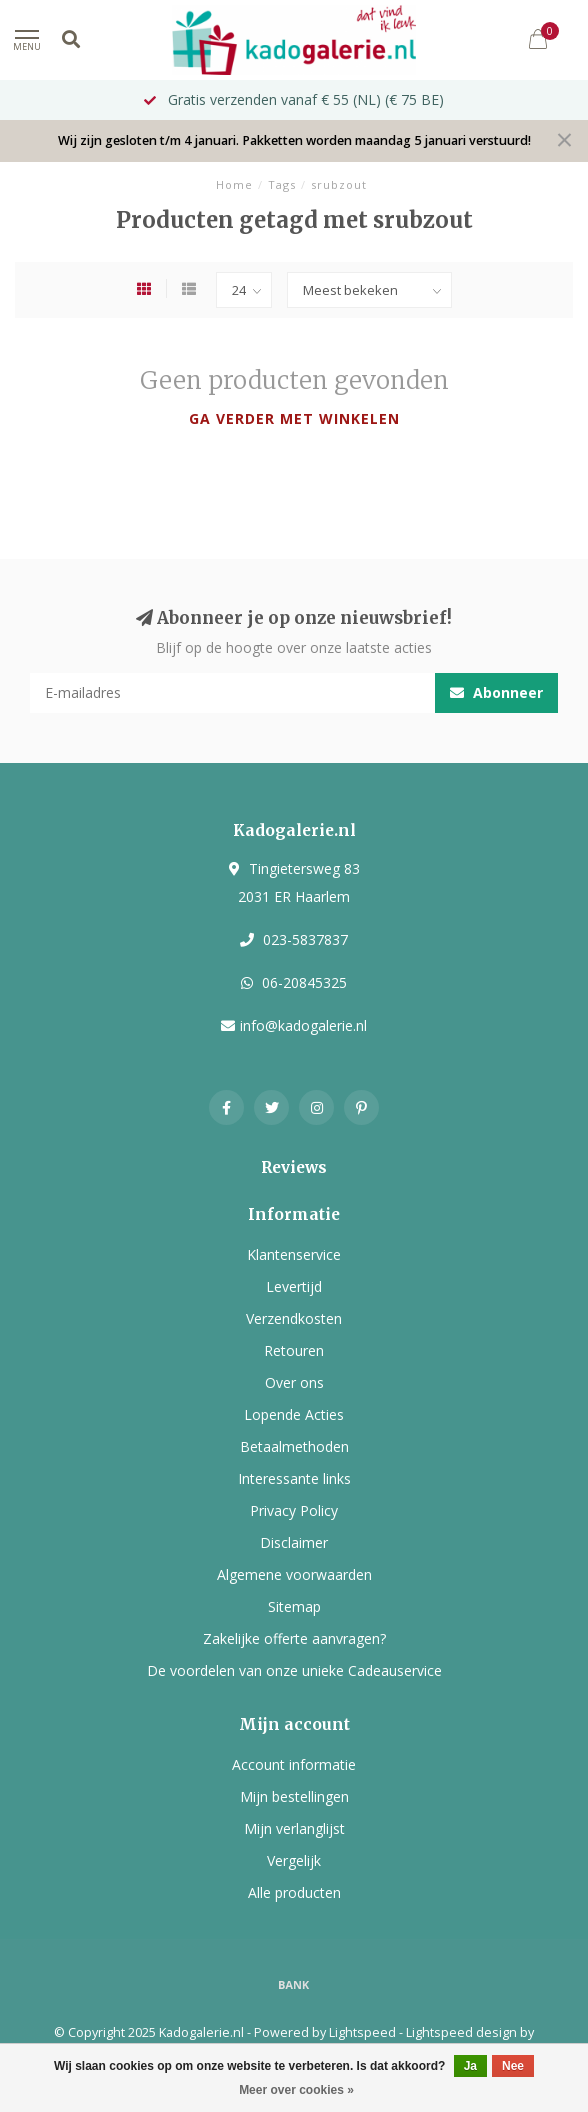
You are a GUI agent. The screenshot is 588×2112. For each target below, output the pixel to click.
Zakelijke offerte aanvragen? (294, 1638)
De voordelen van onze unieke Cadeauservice (294, 1670)
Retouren (294, 1350)
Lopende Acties (294, 1414)
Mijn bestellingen (294, 1796)
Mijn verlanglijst (294, 1828)
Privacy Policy (294, 1510)
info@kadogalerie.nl (303, 1025)
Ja (470, 2066)
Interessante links (294, 1478)
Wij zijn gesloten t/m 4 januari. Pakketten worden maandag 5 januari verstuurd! (294, 140)
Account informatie (294, 1764)
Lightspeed (362, 2032)
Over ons (294, 1382)
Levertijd (294, 1286)
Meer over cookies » (296, 2090)
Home (234, 184)
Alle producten (294, 1892)
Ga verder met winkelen (294, 418)
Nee (513, 2066)
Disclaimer (294, 1542)
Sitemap (294, 1606)
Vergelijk (294, 1860)
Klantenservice (294, 1254)
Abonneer (496, 692)
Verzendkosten (294, 1318)
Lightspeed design (461, 2032)
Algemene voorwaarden (294, 1574)
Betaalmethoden (294, 1446)
